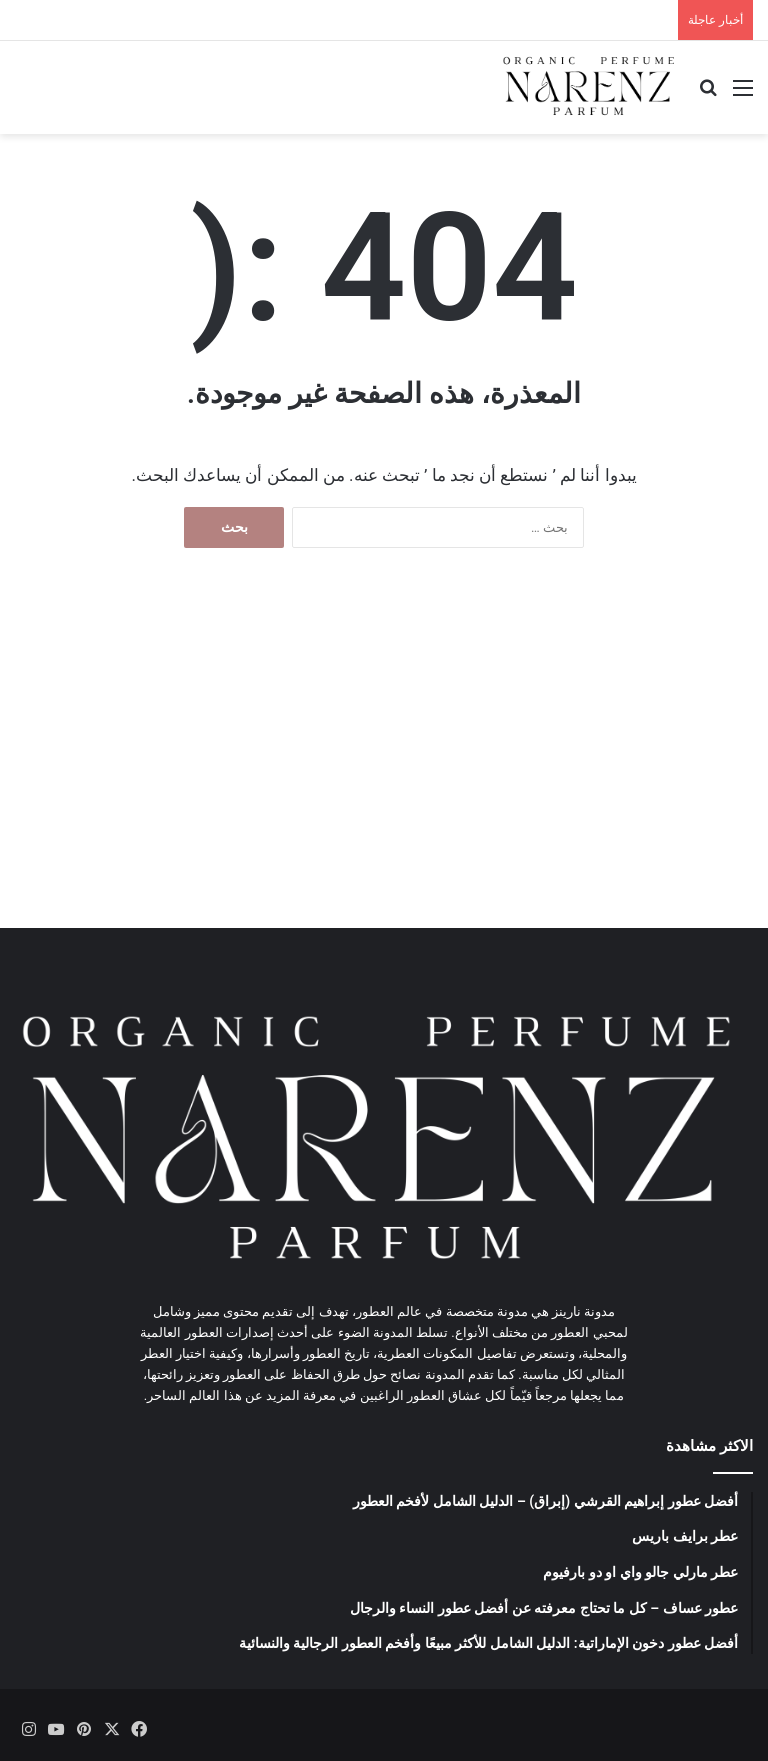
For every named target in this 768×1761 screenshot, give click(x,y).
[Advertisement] (384, 758)
